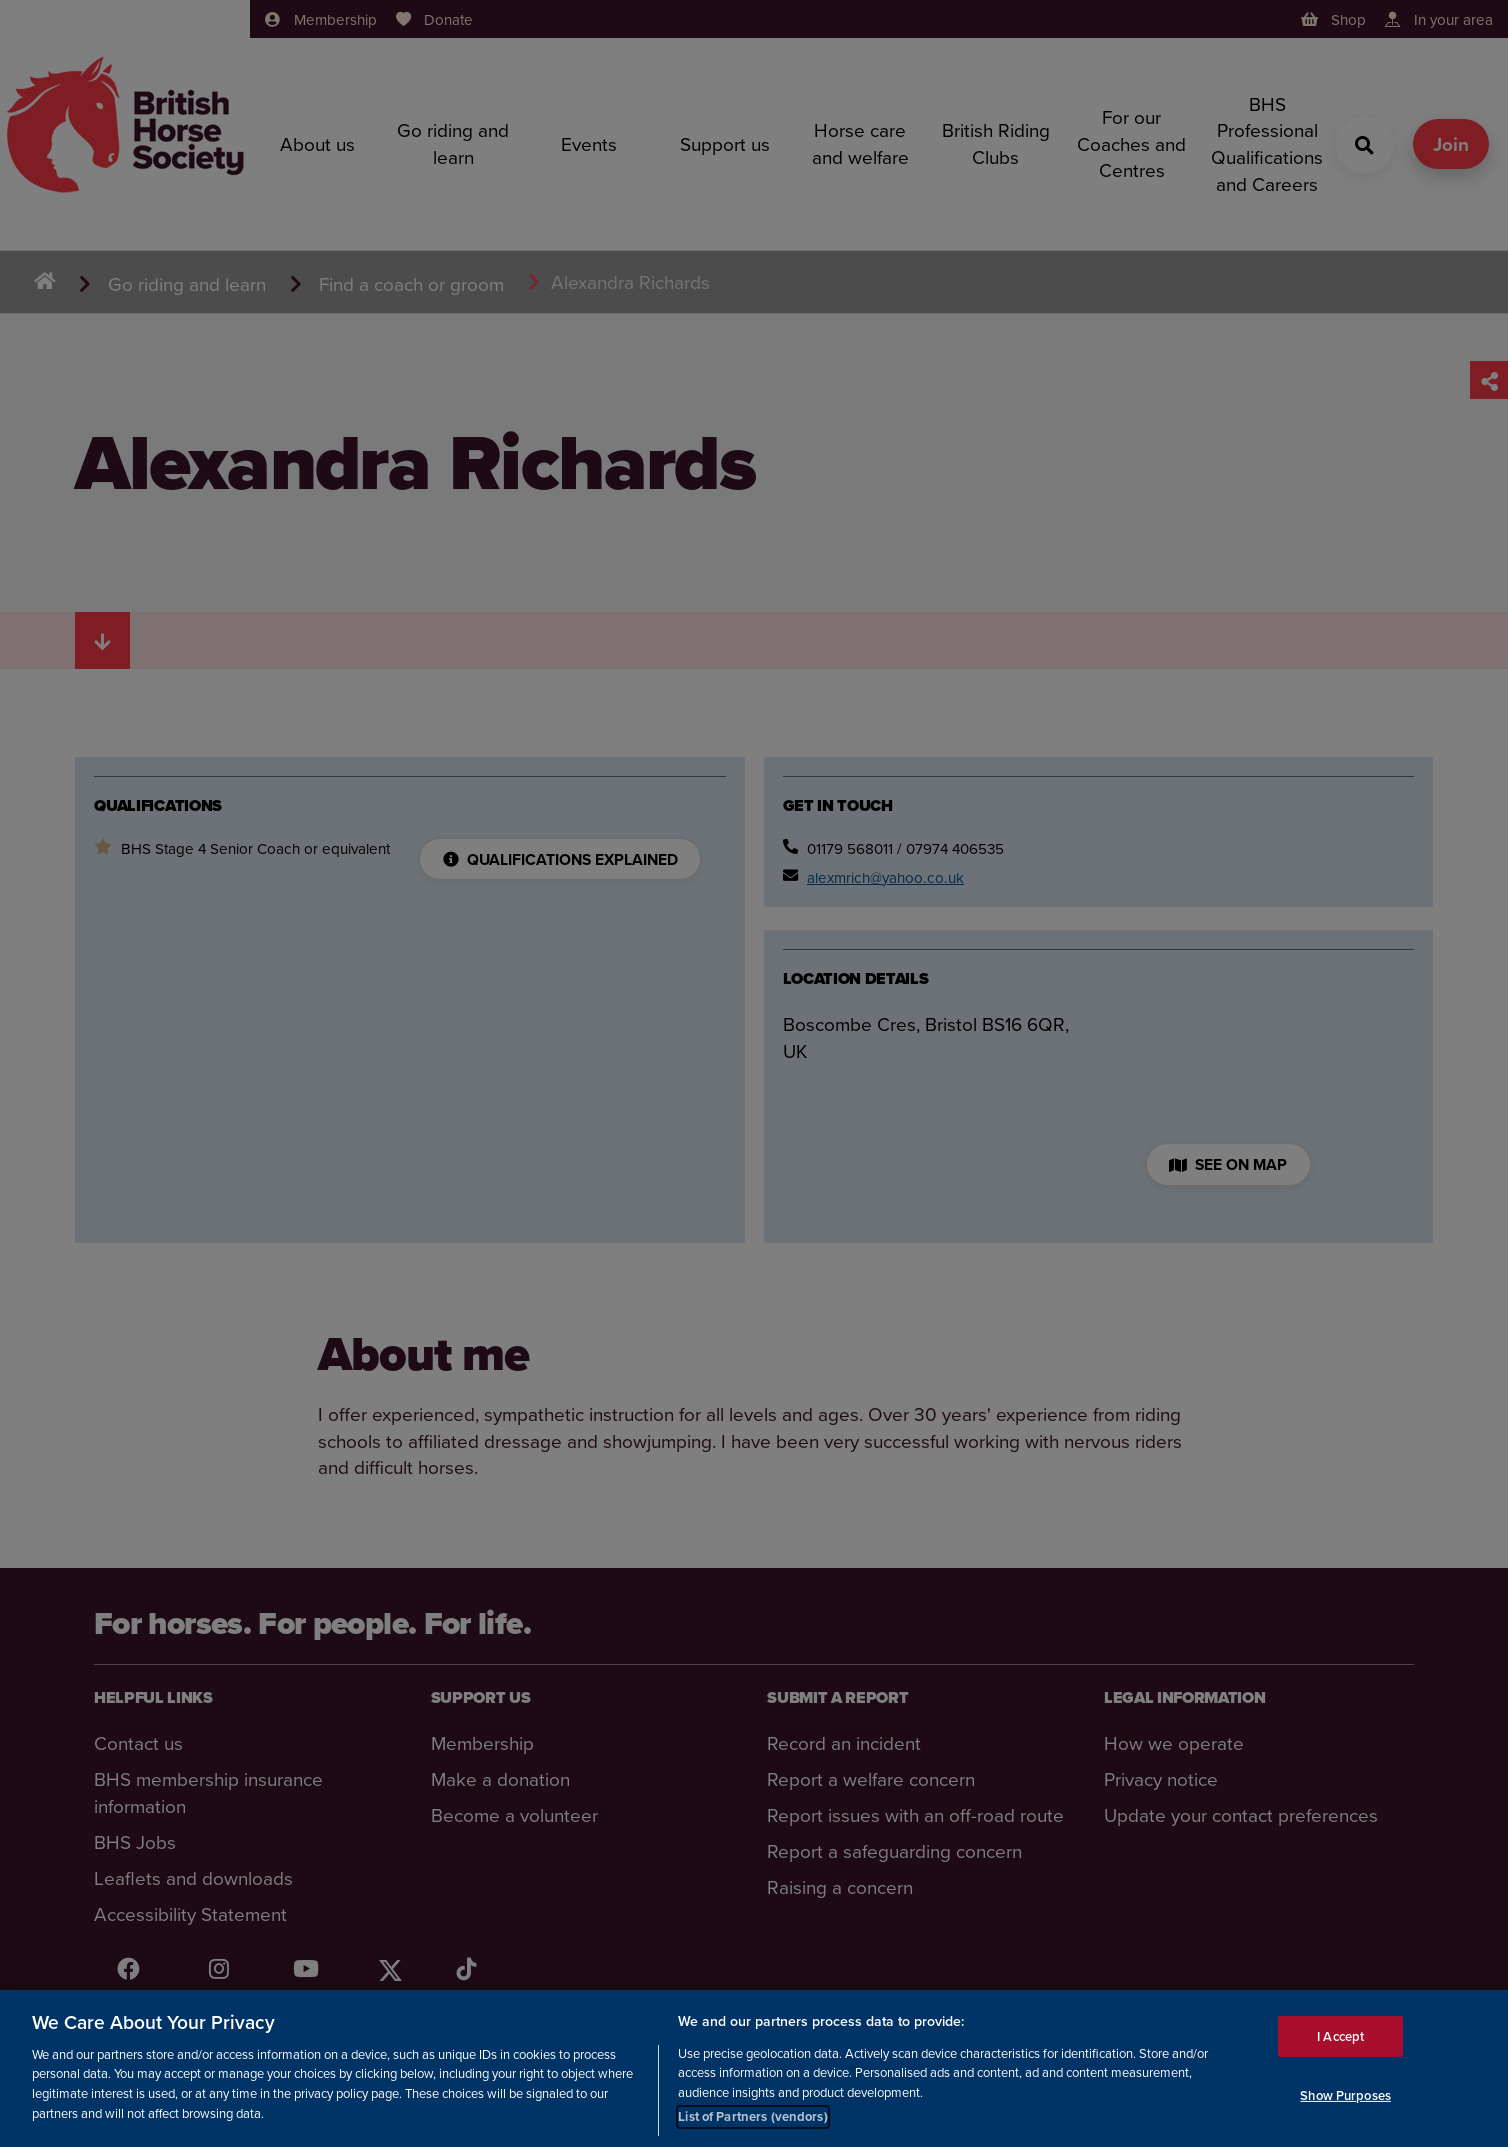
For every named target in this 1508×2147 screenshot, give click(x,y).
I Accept (1340, 2035)
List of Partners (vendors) (752, 2116)
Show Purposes (1345, 2095)
